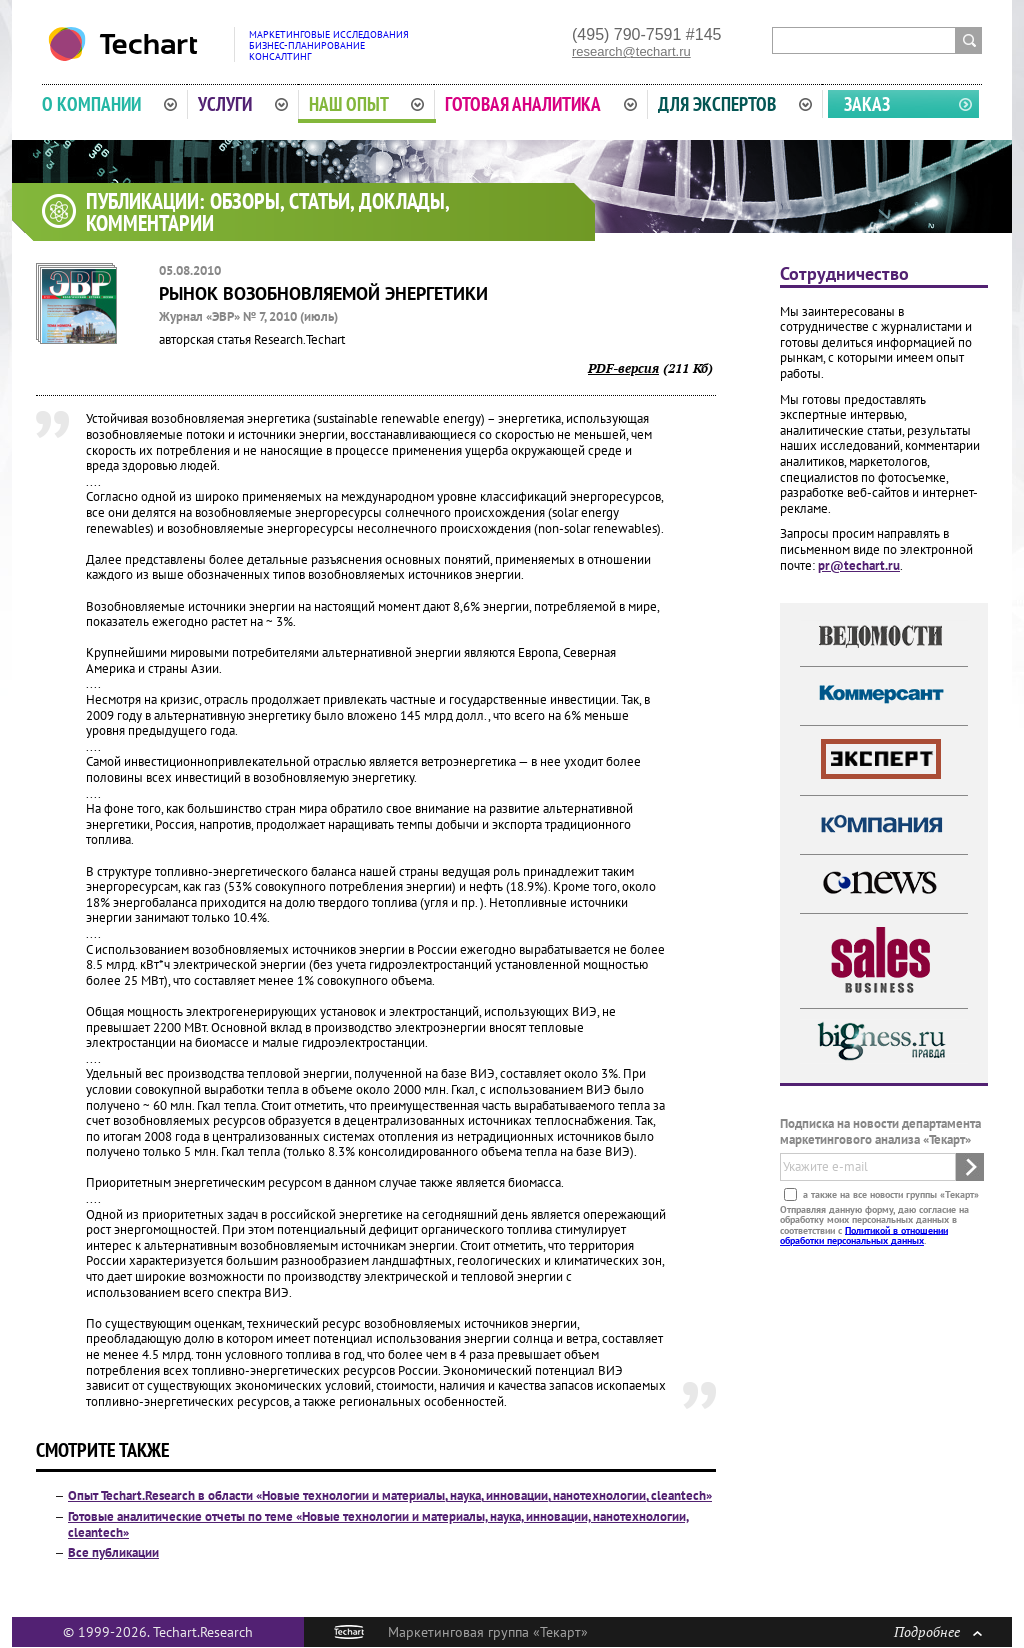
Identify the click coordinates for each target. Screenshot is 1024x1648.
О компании (109, 104)
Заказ (867, 104)
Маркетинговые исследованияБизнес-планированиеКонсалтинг (329, 45)
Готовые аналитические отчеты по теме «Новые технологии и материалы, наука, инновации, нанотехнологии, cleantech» (378, 1524)
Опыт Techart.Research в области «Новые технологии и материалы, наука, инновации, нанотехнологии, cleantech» (390, 1495)
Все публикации (113, 1552)
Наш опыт (367, 104)
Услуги (243, 104)
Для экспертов (735, 104)
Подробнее (938, 1631)
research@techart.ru (631, 51)
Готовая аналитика (541, 104)
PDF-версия (623, 368)
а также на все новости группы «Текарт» (889, 1193)
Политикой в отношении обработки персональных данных (864, 1234)
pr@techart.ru (859, 565)
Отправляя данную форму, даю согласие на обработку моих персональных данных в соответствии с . (874, 1224)
